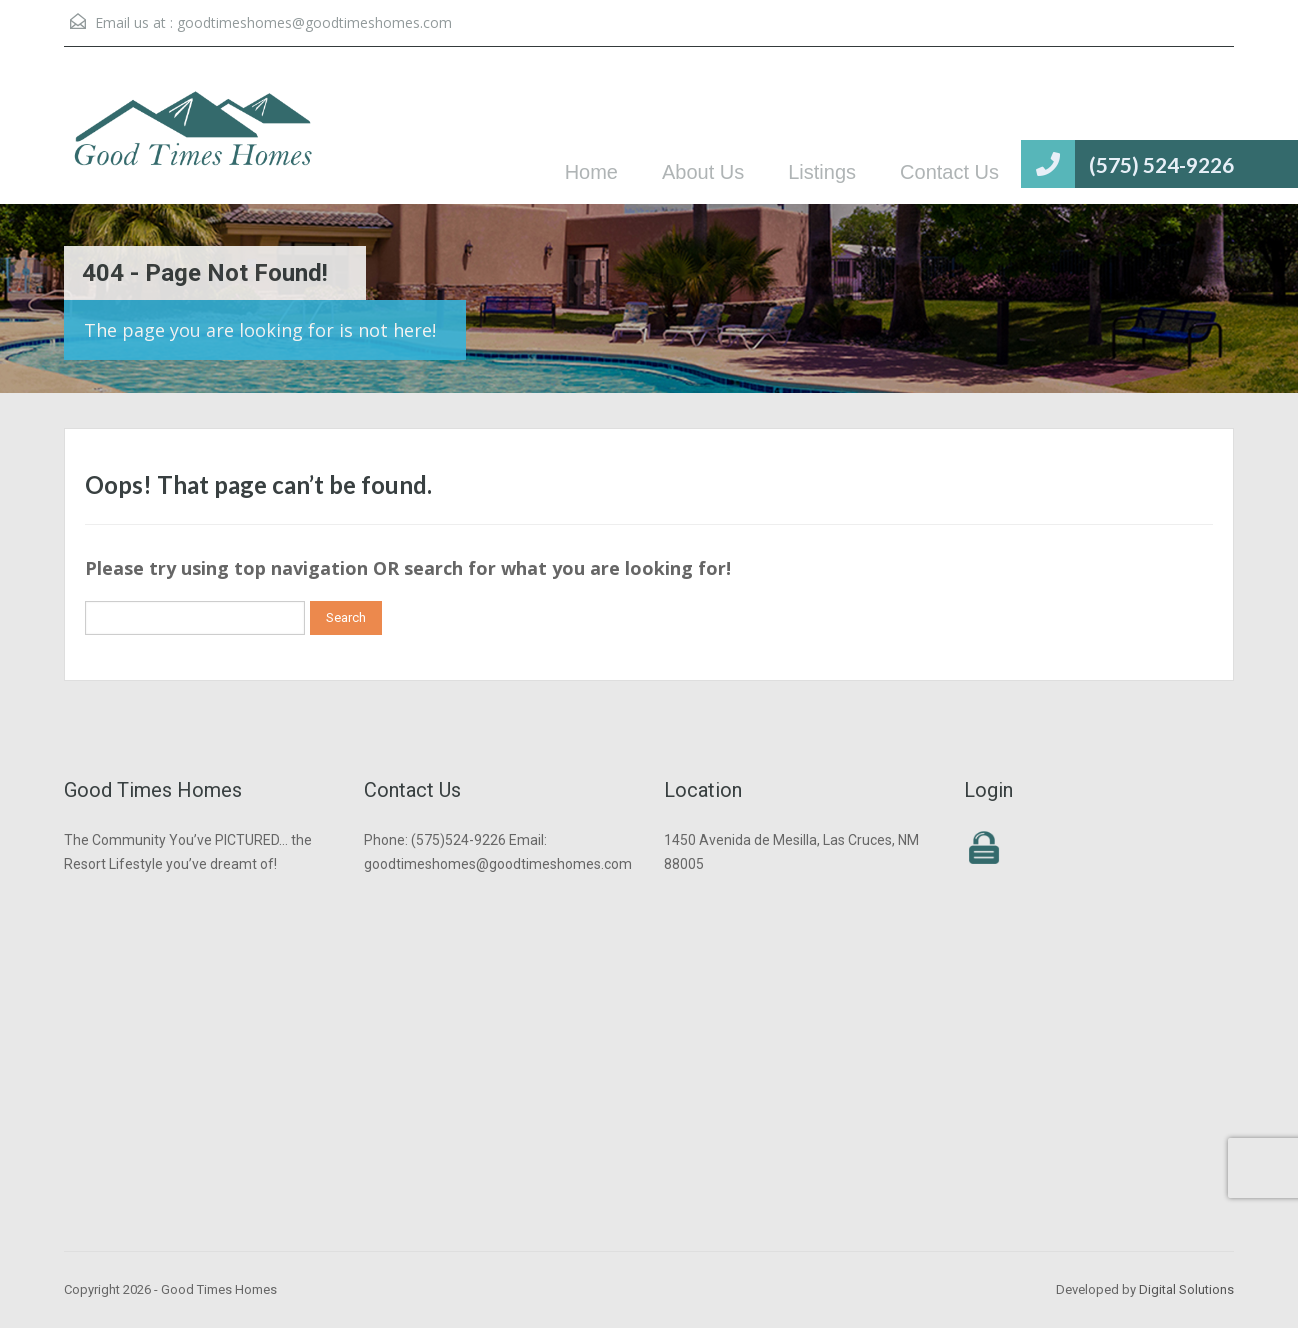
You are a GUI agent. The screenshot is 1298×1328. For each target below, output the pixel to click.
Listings (822, 172)
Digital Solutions (1186, 1289)
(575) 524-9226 (1161, 164)
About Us (703, 172)
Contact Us (949, 172)
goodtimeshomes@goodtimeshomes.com (314, 22)
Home (591, 172)
